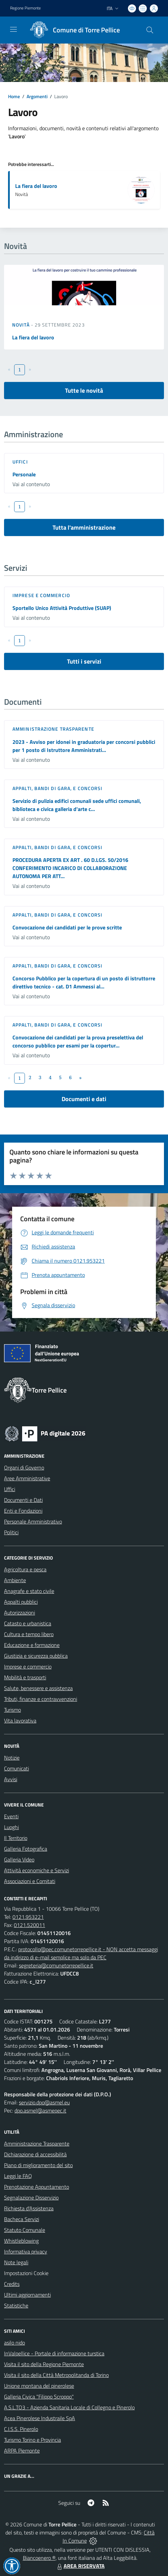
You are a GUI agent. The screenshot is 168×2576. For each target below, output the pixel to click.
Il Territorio (15, 1838)
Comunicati (16, 1768)
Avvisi (10, 1779)
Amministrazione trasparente (53, 728)
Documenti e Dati (23, 1500)
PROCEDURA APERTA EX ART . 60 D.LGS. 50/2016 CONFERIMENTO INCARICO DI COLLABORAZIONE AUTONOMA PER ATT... (70, 868)
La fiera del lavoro (36, 186)
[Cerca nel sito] (150, 30)
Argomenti (37, 96)
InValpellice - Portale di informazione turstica (54, 2353)
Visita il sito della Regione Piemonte (44, 2364)
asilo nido (14, 2343)
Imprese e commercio (41, 595)
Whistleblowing (21, 2241)
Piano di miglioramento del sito (38, 2165)
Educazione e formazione (32, 1645)
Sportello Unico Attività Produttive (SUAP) (61, 608)
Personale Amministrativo (33, 1521)
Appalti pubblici (21, 1602)
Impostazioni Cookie (26, 2273)
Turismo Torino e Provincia (32, 2440)
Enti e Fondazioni (23, 1511)
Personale (24, 474)
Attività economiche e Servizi (36, 1870)
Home (14, 96)
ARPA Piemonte (22, 2450)
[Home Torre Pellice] (72, 30)
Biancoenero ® (39, 2558)
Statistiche (16, 2305)
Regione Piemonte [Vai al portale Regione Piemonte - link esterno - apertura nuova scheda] (25, 8)
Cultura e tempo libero (29, 1634)
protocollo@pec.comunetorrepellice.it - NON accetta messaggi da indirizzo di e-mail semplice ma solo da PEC (81, 1953)
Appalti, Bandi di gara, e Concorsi (57, 788)
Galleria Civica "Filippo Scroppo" (39, 2396)
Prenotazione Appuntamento (36, 2187)
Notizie (12, 1758)
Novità (21, 324)
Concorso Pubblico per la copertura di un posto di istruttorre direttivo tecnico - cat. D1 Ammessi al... (83, 982)
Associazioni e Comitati (29, 1881)
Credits (12, 2284)
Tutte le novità (84, 390)
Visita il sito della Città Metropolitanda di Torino (56, 2375)
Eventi (11, 1816)
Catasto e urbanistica (27, 1623)
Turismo (12, 1710)
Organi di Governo (24, 1467)
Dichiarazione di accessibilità (35, 2154)
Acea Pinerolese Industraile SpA (39, 2418)
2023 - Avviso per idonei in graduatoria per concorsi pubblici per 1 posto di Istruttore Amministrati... (83, 746)
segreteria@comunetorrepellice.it (56, 1965)
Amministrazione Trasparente (36, 2143)
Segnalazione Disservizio (31, 2197)
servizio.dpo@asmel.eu (44, 2102)
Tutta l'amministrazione (84, 527)
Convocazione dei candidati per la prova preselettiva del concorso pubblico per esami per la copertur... (77, 1041)
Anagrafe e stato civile (29, 1591)
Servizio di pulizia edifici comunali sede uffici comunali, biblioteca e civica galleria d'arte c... (76, 805)
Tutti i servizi (84, 661)
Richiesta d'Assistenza (29, 2208)
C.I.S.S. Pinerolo (21, 2429)
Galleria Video (19, 1859)
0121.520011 (29, 1925)
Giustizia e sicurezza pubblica (36, 1656)
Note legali (16, 2262)
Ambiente (15, 1580)
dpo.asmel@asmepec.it (40, 2110)
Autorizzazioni (19, 1612)
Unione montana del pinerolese (39, 2386)
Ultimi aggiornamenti (27, 2295)
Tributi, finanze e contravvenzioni (40, 1699)
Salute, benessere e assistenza (38, 1688)
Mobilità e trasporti (25, 1677)
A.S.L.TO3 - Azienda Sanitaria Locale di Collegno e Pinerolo (69, 2407)
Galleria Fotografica (25, 1849)
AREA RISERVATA (80, 2566)
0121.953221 (28, 1917)
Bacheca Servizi (21, 2219)
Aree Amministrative (27, 1478)
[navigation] (13, 29)
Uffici (20, 461)
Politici (11, 1532)
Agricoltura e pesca (25, 1569)
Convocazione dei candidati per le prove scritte (67, 927)
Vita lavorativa (20, 1720)
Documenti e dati (84, 1098)
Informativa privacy (25, 2251)
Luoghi (11, 1827)
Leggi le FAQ (18, 2176)
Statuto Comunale (24, 2230)
